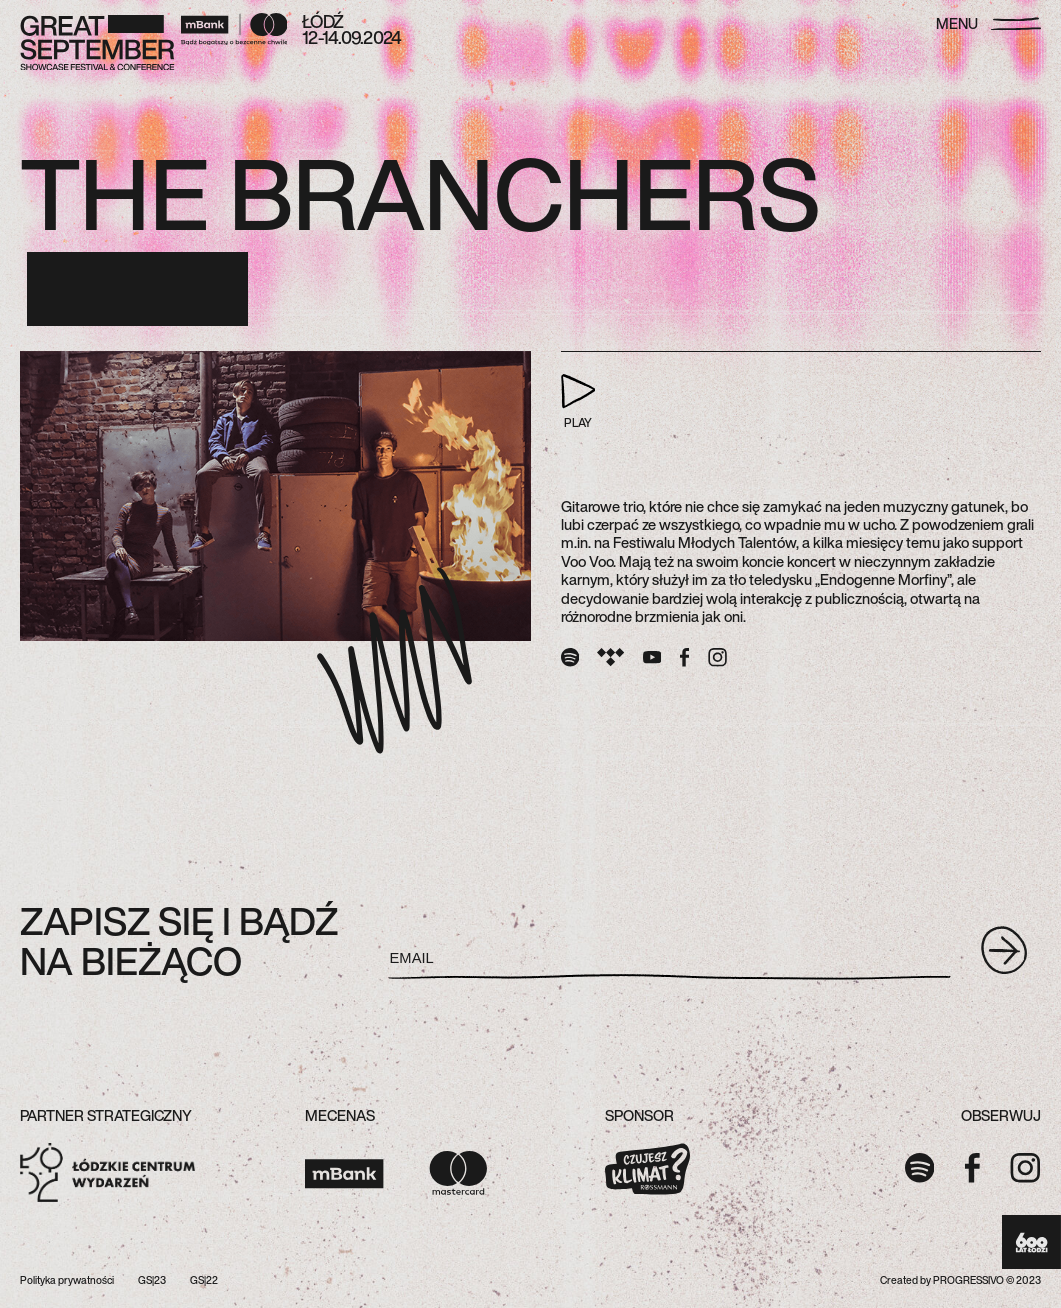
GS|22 (204, 1280)
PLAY (578, 402)
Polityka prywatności (67, 1280)
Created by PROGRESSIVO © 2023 (960, 1280)
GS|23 (152, 1280)
